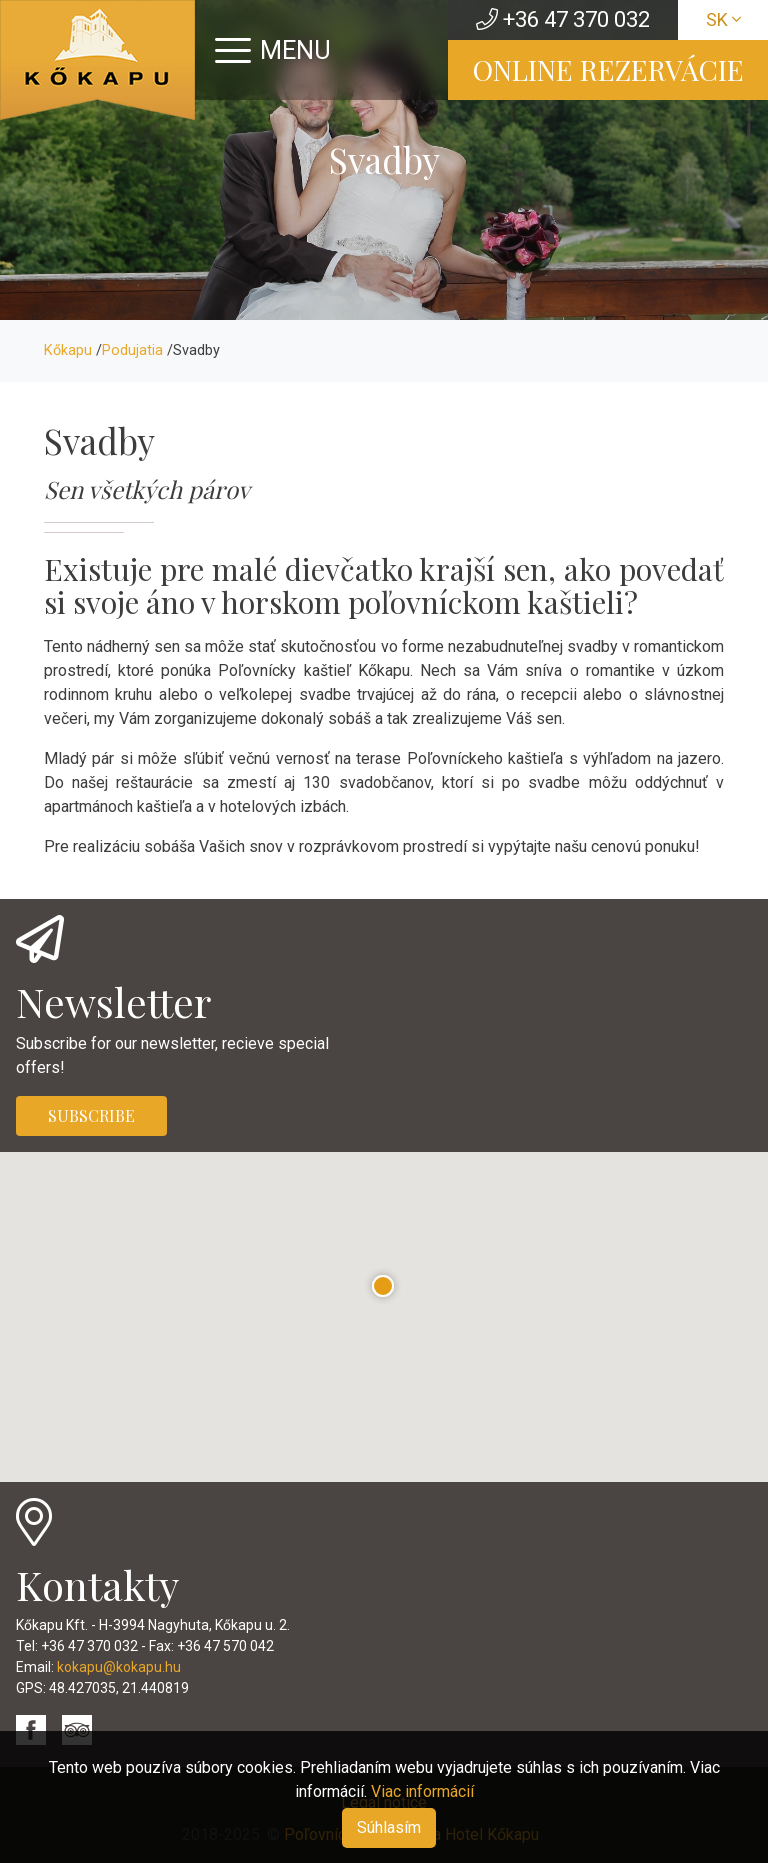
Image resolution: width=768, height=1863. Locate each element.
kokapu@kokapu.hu (119, 1667)
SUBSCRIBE (91, 1115)
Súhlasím (389, 1827)
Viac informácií (422, 1791)
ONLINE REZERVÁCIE (608, 69)
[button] (383, 1286)
